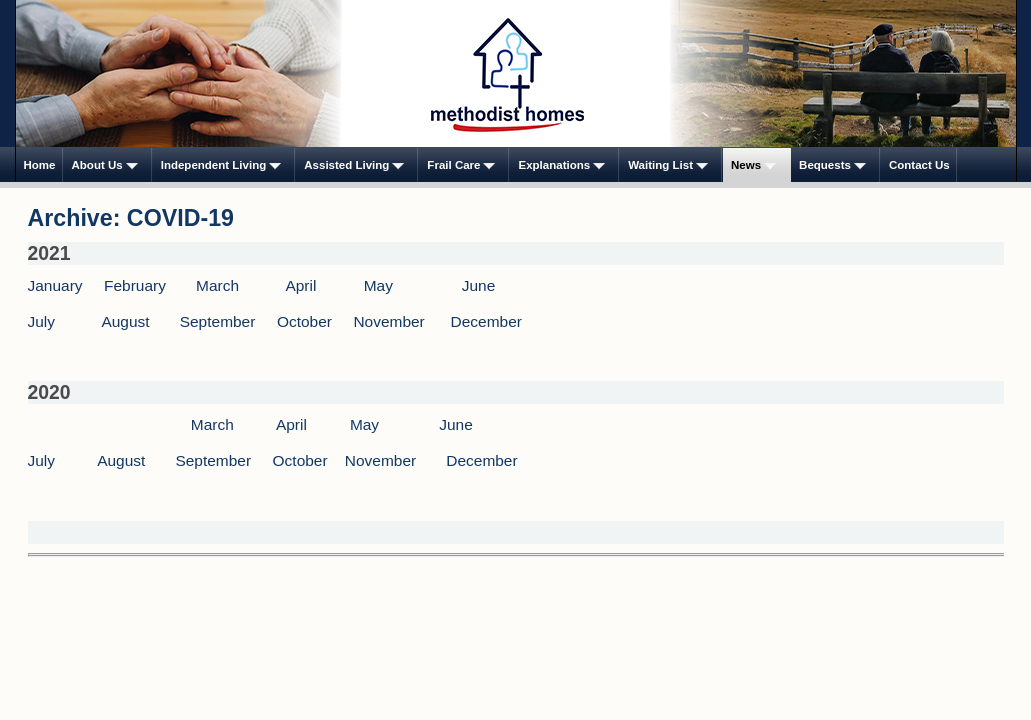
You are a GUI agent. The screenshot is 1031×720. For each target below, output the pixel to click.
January (55, 285)
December (486, 321)
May (378, 285)
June (479, 285)
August (125, 321)
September (218, 321)
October (304, 321)
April (300, 285)
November (388, 321)
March (217, 285)
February (135, 285)
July (42, 321)
